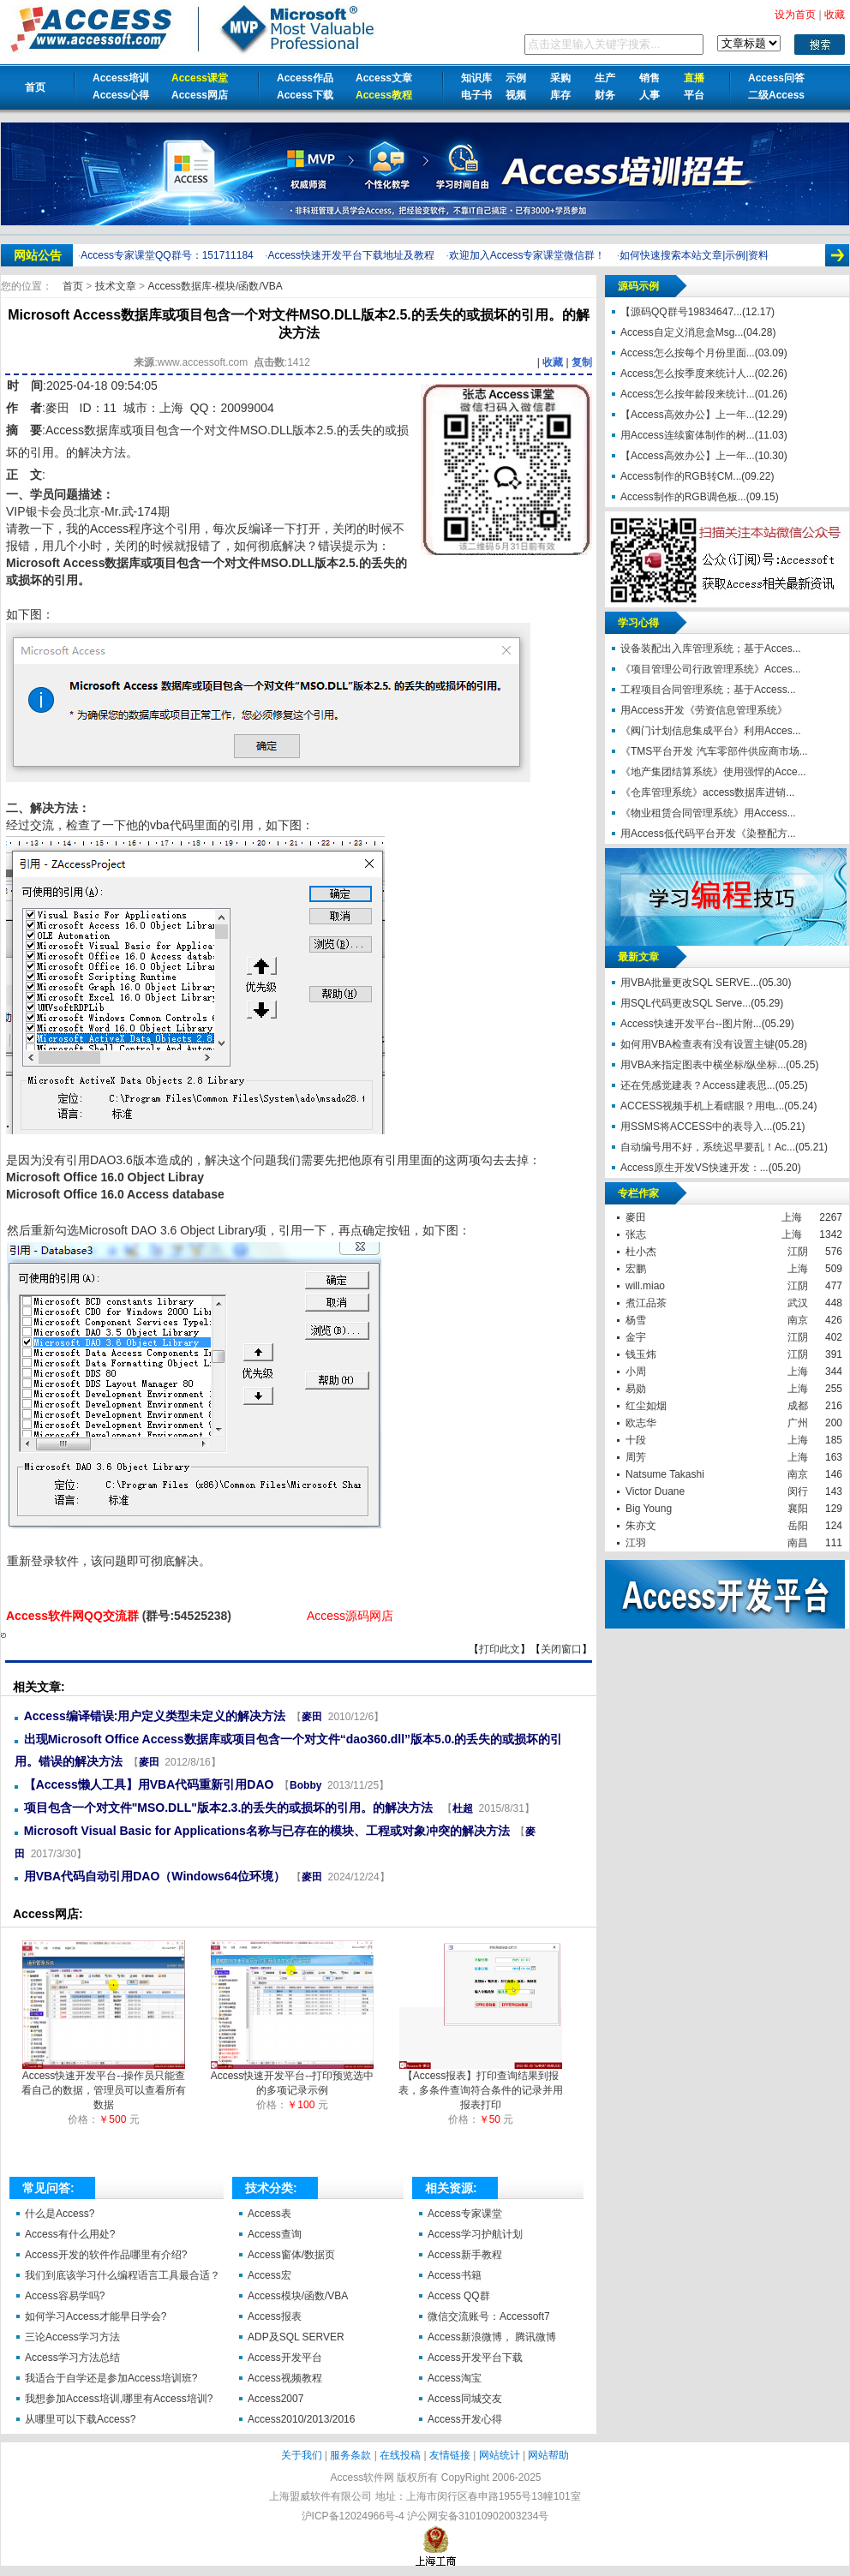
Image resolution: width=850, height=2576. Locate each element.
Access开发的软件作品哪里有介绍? (106, 2255)
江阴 (797, 1252)
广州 (797, 1423)
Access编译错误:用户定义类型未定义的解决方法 (155, 1716)
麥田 (57, 408)
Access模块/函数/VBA (298, 2296)
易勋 (636, 1389)
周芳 (636, 1457)
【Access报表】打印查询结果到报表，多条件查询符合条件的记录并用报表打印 (480, 2085)
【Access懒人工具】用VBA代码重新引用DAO (149, 1784)
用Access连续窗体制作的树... (687, 435)
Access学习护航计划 (475, 2234)
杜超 (462, 1808)
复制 (582, 362)
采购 (560, 78)
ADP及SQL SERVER (296, 2337)
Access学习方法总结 (72, 2358)
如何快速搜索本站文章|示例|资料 (694, 255)
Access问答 (776, 78)
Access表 (269, 2214)
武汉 (797, 1303)
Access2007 (275, 2399)
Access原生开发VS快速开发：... (694, 1168)
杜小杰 (641, 1252)
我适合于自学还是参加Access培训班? (111, 2378)
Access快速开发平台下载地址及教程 (350, 255)
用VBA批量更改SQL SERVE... (689, 983)
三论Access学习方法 (72, 2337)
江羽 (636, 1543)
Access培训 (121, 78)
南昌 (797, 1543)
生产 (605, 78)
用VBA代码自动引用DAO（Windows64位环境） (155, 1876)
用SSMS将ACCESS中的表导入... (696, 1127)
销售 (649, 78)
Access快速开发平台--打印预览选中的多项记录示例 (292, 2077)
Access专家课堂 (465, 2214)
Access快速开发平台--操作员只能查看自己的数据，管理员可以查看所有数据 (103, 2085)
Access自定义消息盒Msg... (681, 332)
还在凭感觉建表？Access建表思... (697, 1085)
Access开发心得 (465, 2419)
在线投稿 (400, 2455)
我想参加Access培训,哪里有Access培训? (118, 2399)
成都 (797, 1406)
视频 (516, 95)
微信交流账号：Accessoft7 (489, 2316)
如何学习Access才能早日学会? (95, 2316)
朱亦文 (641, 1526)
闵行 (797, 1491)
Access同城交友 (465, 2399)
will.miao (645, 1286)
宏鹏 (636, 1269)
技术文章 (117, 286)
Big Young (649, 1509)
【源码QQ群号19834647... (681, 312)
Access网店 (199, 95)
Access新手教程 (465, 2255)
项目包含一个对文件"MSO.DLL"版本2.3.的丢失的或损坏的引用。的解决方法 (230, 1807)
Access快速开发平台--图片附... (691, 1024)
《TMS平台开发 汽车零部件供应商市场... (714, 751)
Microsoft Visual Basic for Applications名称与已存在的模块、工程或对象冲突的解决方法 (267, 1831)
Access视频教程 (285, 2378)
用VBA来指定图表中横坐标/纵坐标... (703, 1065)
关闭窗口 (561, 1649)
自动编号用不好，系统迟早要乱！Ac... (707, 1147)
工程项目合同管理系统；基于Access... (708, 690)
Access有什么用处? (70, 2234)
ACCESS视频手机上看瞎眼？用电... (702, 1106)
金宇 (636, 1337)
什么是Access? (59, 2214)
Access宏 (269, 2275)
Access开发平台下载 (475, 2358)
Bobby (305, 1785)
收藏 (552, 362)
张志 (636, 1234)
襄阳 (797, 1509)
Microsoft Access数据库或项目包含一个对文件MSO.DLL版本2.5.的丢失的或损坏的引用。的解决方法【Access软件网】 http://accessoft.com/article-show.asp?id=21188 (3, 1635)
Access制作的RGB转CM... (680, 476)
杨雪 (636, 1320)
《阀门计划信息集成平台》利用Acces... (710, 731)
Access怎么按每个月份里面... (687, 353)
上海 (791, 1217)
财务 (605, 95)
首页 (35, 87)
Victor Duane (655, 1491)
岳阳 (797, 1526)
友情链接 (449, 2455)
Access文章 (384, 78)
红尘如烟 (646, 1406)
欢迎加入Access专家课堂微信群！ (527, 255)
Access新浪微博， (470, 2337)
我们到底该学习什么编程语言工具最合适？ (122, 2275)
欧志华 (641, 1423)
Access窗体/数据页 (291, 2255)
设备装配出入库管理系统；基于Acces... (710, 648)
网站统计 (499, 2455)
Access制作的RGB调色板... (683, 497)
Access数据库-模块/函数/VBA (214, 286)
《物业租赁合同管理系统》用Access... (708, 813)
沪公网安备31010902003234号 (477, 2516)
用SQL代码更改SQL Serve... (685, 1003)
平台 (694, 95)
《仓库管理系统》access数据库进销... (707, 792)
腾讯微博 (535, 2337)
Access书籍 (455, 2275)
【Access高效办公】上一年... (687, 415)
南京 (797, 1320)
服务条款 (350, 2455)
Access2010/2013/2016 (301, 2419)
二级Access (776, 95)
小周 (636, 1372)
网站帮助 (548, 2455)
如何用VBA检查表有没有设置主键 (697, 1044)
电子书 (476, 95)
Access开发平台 (285, 2358)
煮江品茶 (646, 1303)
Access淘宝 (455, 2378)
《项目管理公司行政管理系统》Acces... (710, 669)
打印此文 (499, 1649)
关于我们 (301, 2455)
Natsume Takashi (665, 1474)
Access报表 (275, 2316)
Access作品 (305, 78)
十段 (636, 1440)
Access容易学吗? (65, 2296)
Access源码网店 (350, 1616)
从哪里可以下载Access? (80, 2419)
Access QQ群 (459, 2296)
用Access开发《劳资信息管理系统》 (703, 710)
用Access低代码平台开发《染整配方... (708, 834)
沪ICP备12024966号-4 (353, 2516)
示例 (516, 78)
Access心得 (121, 95)
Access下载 (305, 95)
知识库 (476, 78)
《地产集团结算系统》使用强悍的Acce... (713, 772)
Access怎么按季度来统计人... (687, 374)
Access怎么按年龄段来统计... (687, 394)
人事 (649, 95)
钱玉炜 (641, 1354)
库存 (560, 95)
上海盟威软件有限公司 (320, 2496)
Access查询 (275, 2234)
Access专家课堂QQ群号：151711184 (167, 255)
